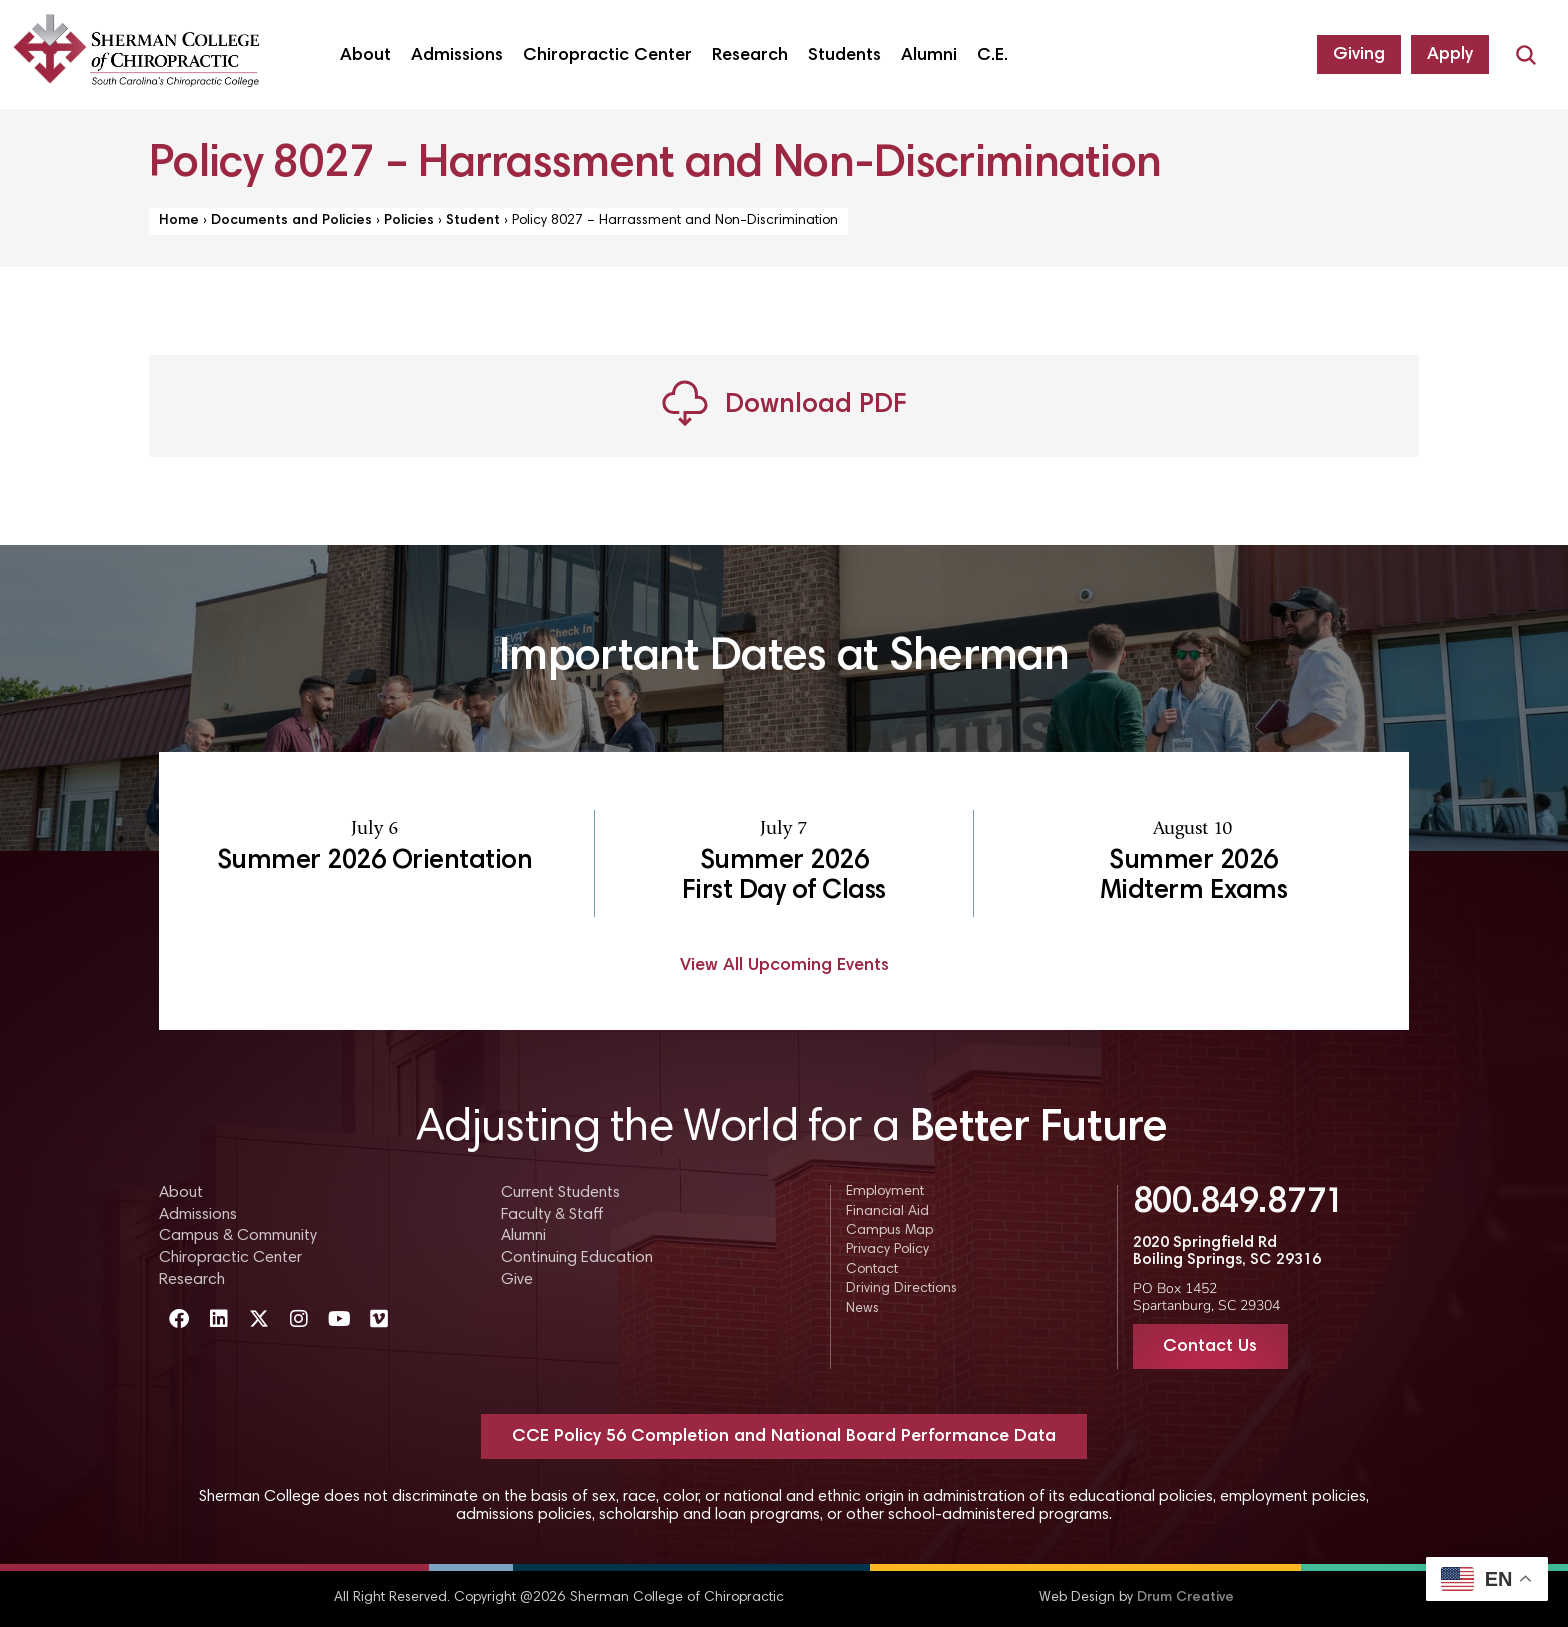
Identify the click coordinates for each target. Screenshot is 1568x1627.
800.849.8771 (1239, 1204)
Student (473, 221)
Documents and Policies (291, 221)
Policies (409, 221)
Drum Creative (1185, 1598)
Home (179, 221)
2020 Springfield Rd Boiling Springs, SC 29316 (1227, 1252)
